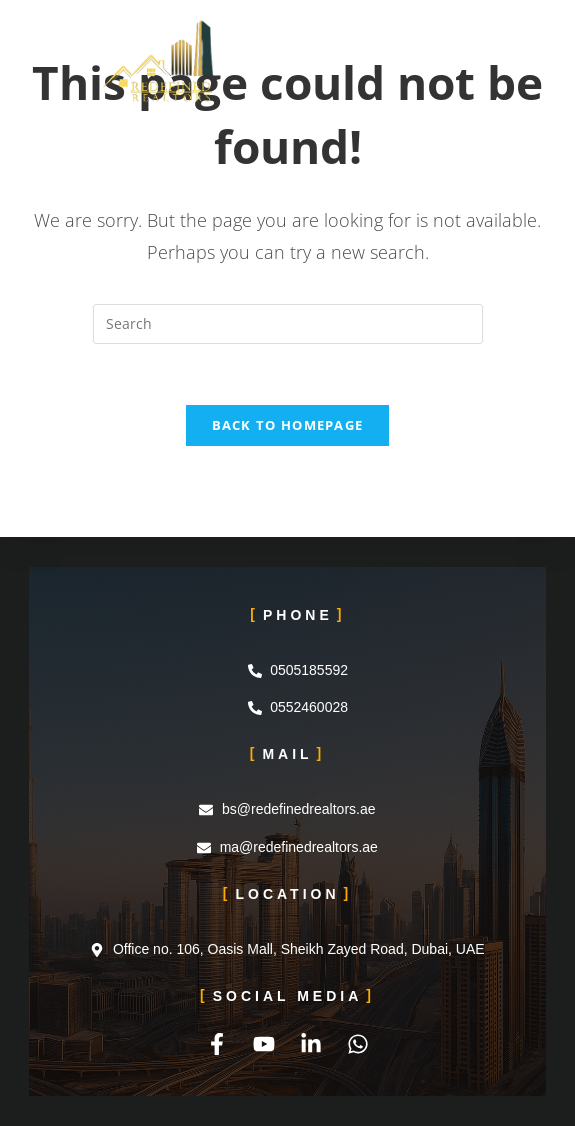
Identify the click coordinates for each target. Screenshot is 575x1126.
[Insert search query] (288, 324)
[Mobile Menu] (468, 45)
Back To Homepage (288, 425)
